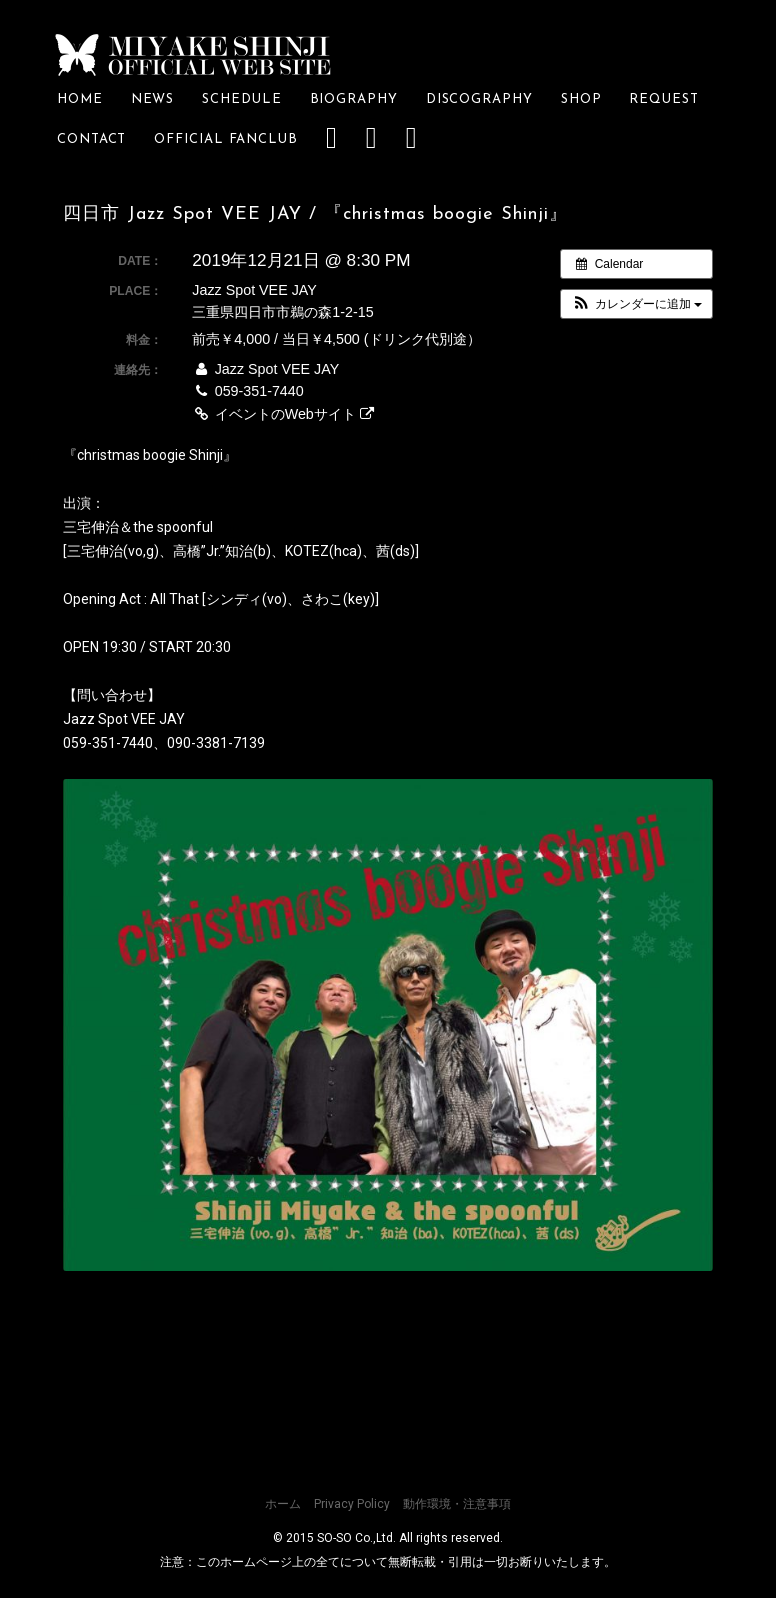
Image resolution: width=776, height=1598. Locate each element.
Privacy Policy (352, 1504)
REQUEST (670, 99)
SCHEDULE (241, 99)
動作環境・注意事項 (457, 1504)
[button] (636, 304)
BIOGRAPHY (354, 99)
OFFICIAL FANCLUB (226, 139)
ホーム (283, 1504)
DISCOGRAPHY (479, 99)
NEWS (153, 99)
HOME (80, 99)
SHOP (581, 99)
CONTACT (91, 139)
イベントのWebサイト (282, 414)
